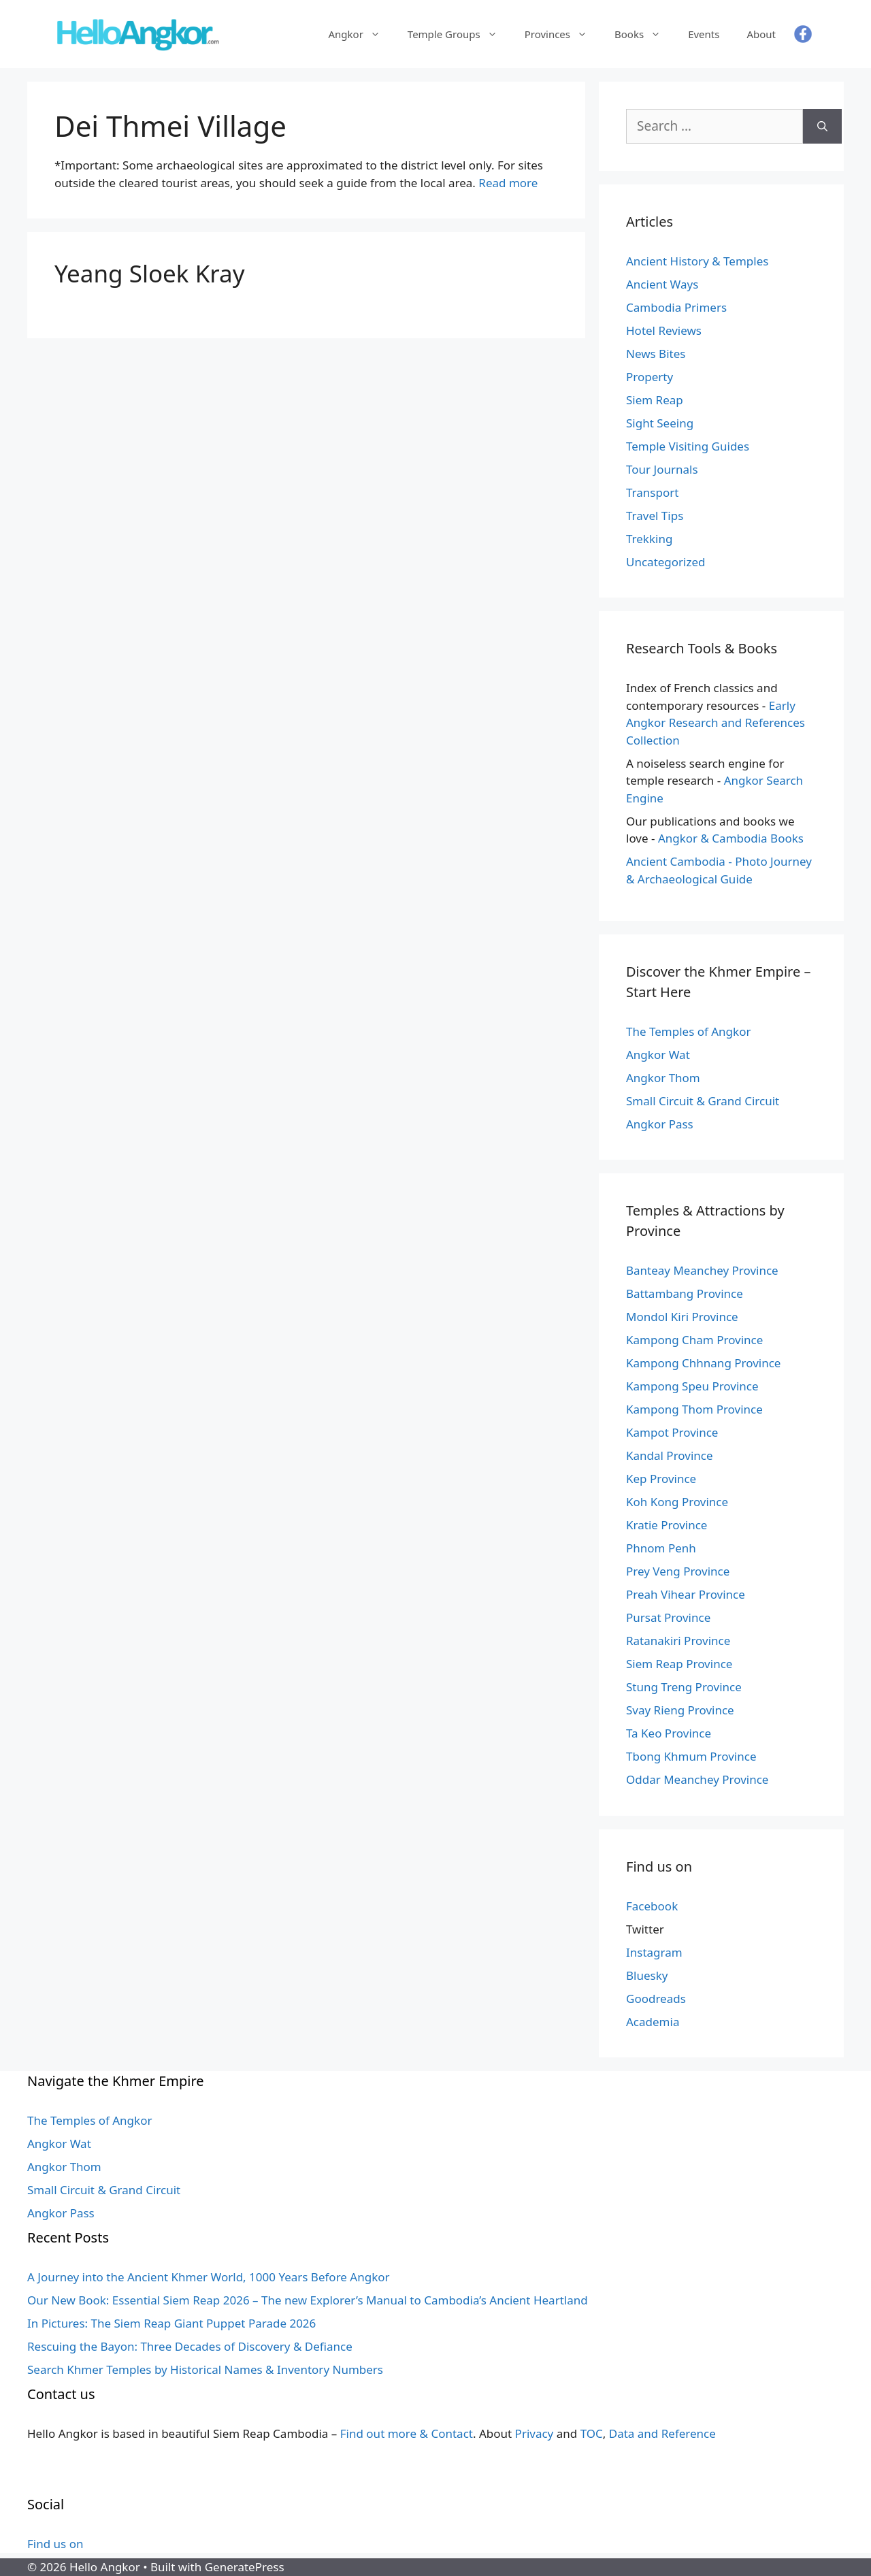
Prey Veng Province (677, 1571)
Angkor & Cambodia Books (731, 838)
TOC (591, 2433)
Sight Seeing (659, 423)
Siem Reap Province (679, 1664)
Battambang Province (684, 1293)
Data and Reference (662, 2433)
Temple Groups (459, 34)
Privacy (534, 2433)
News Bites (655, 353)
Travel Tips (654, 515)
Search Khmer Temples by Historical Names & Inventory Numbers (205, 2369)
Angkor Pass (659, 1124)
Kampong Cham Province (694, 1340)
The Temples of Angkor (688, 1031)
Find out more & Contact (406, 2433)
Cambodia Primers (676, 307)
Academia (652, 2021)
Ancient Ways (662, 284)
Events (703, 34)
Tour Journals (662, 469)
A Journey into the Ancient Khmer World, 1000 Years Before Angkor (208, 2277)
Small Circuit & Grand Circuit (702, 1101)
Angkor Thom (663, 1078)
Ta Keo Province (668, 1733)
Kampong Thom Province (694, 1409)
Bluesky (647, 1975)
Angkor (360, 34)
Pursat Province (668, 1617)
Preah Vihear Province (685, 1594)
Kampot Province (672, 1432)
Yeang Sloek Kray (149, 273)
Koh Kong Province (677, 1502)
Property (649, 377)
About (761, 34)
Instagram (654, 1952)
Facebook (652, 1906)
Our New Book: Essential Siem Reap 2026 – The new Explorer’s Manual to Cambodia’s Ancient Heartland (307, 2300)
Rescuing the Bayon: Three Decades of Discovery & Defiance (189, 2346)
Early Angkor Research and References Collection (715, 723)
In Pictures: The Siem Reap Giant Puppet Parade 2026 (171, 2323)
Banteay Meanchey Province (702, 1270)
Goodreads (656, 1998)
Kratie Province (666, 1525)
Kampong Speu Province (692, 1386)
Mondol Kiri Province (682, 1316)
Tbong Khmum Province (691, 1756)
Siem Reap (654, 400)
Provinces (563, 34)
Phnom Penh (661, 1548)
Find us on (55, 2543)
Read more (508, 183)
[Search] (822, 126)
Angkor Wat (658, 1054)
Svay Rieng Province (680, 1710)
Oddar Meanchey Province (697, 1779)
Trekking (649, 539)
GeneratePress (244, 2567)
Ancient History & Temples (697, 261)
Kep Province (661, 1478)
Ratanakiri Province (678, 1640)
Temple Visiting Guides (687, 446)
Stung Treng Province (684, 1687)
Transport (652, 492)
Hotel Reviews (664, 330)
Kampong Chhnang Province (703, 1363)
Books (644, 34)
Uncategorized (666, 562)
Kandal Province (669, 1455)
